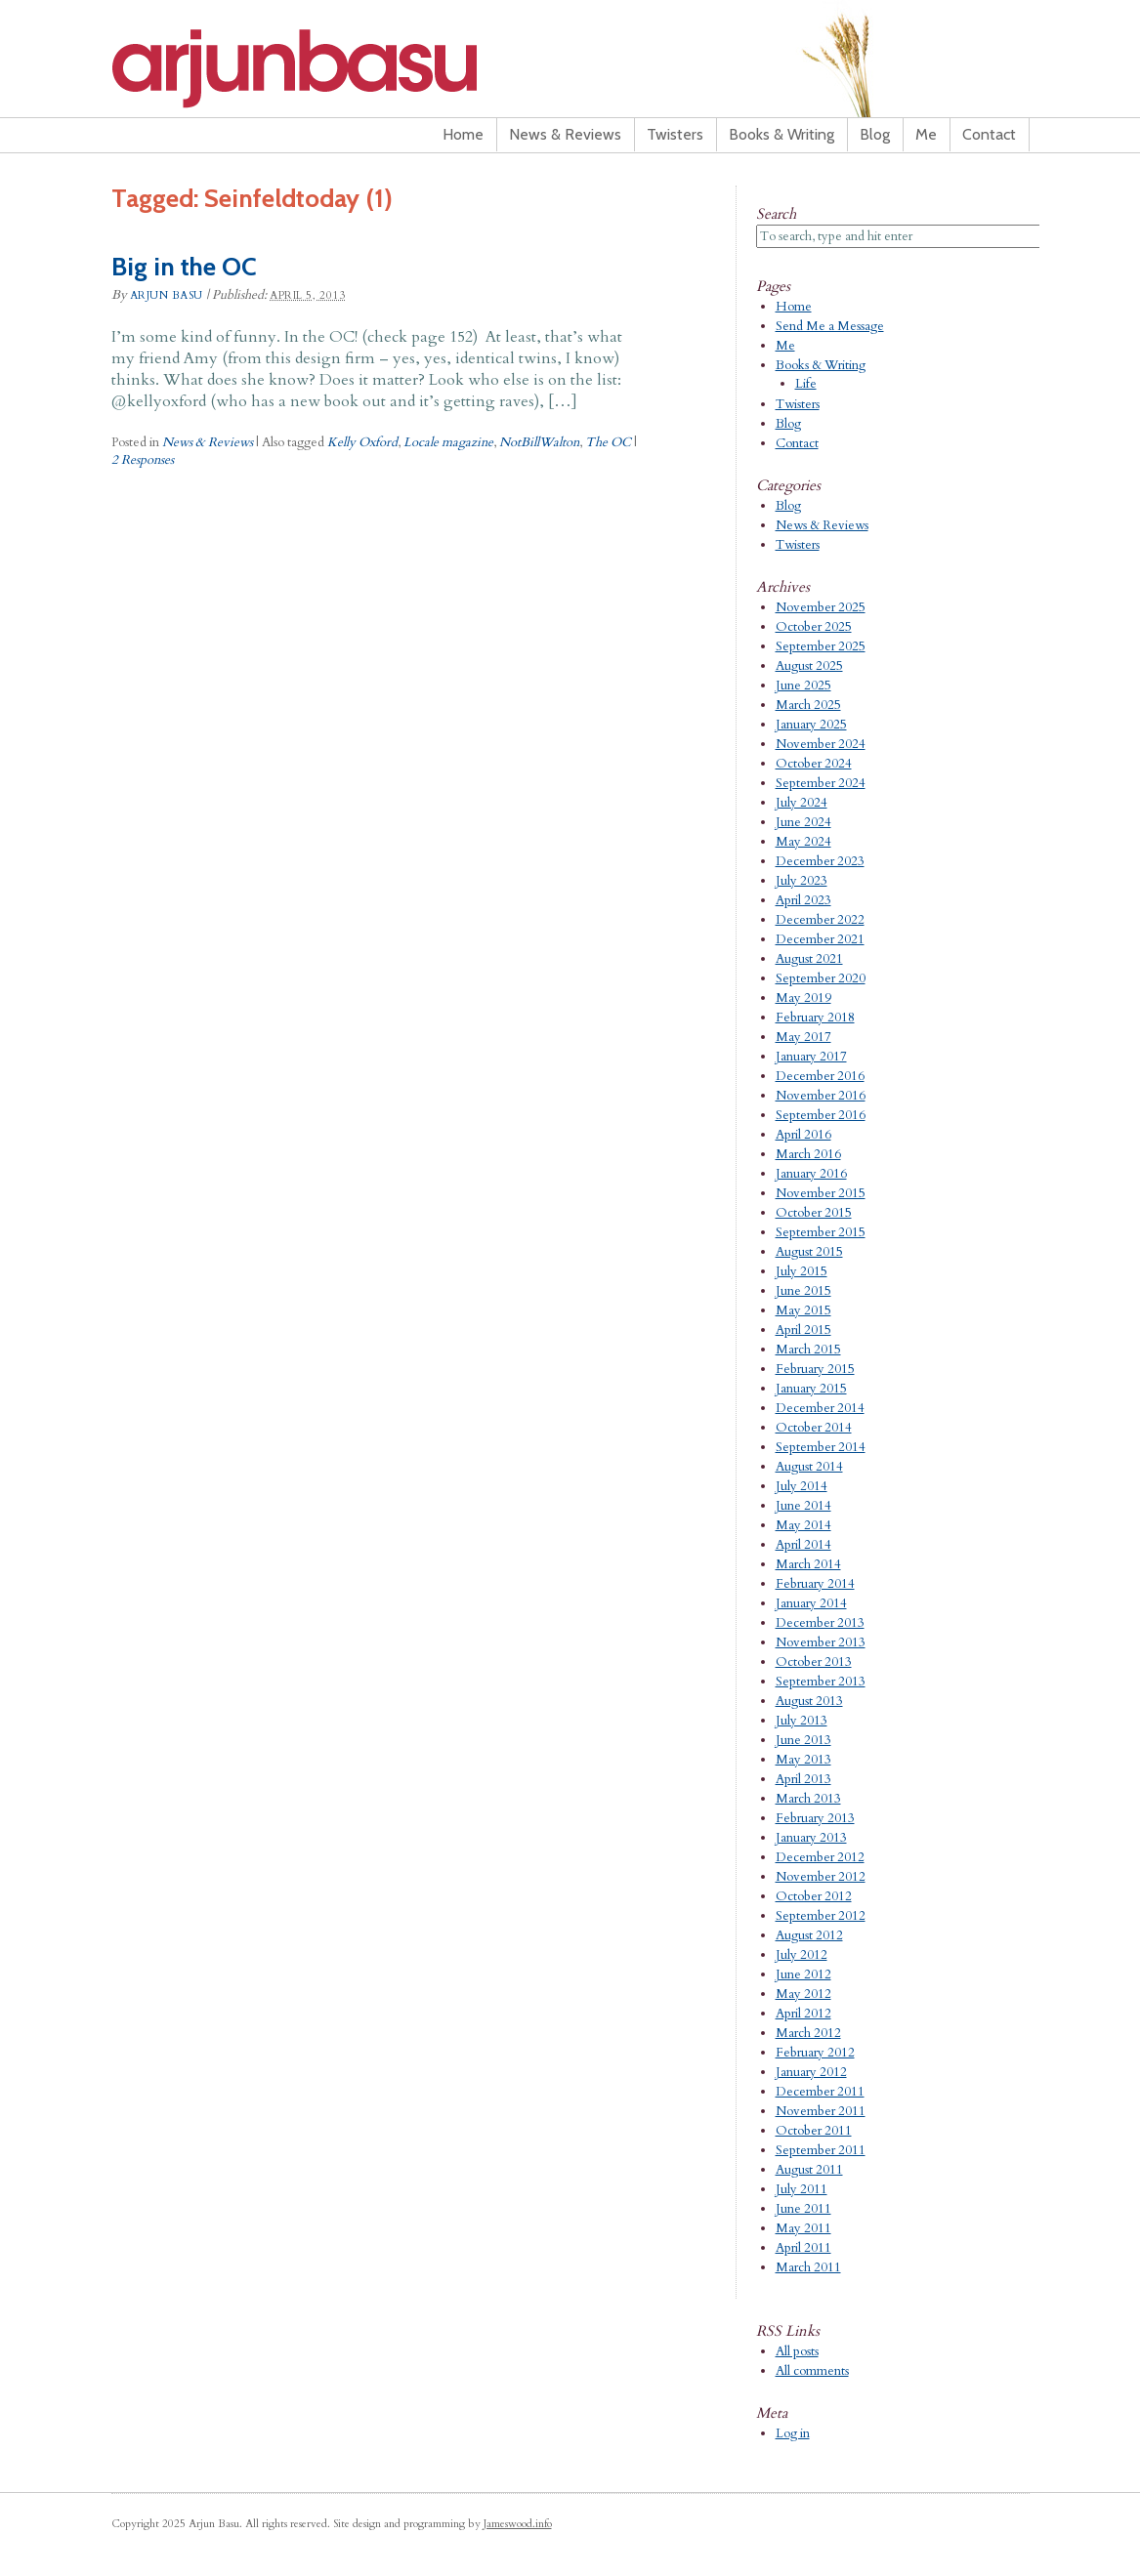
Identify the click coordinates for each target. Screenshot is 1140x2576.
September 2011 (821, 2150)
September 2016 (821, 1115)
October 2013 (814, 1662)
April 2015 (803, 1330)
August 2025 (809, 666)
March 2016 (808, 1154)
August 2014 (809, 1466)
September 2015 (821, 1232)
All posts (797, 2351)
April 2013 (803, 1779)
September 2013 (821, 1681)
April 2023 (803, 900)
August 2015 (809, 1252)
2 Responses (142, 460)
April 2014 (803, 1545)
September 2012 (821, 1916)
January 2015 (811, 1388)
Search (776, 214)
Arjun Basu (355, 68)
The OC (608, 442)
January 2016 (811, 1174)
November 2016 (821, 1095)
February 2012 (815, 2052)
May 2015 (803, 1310)
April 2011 (803, 2248)
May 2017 (803, 1037)
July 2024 (801, 802)
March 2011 (808, 2267)
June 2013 (803, 1740)
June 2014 (803, 1506)
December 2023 (820, 861)
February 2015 (815, 1369)
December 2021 (820, 939)
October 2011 (814, 2131)
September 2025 (821, 646)
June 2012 (803, 1974)
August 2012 (809, 1935)
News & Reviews (565, 134)
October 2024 (814, 763)
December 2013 (820, 1623)
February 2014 (815, 1584)
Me (926, 134)
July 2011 (801, 2189)
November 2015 (821, 1193)
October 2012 (814, 1896)
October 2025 (814, 627)
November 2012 (821, 1877)
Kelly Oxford (362, 442)
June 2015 (803, 1291)
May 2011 (803, 2228)
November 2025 (821, 607)
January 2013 (811, 1838)
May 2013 (803, 1759)
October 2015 (814, 1213)
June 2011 (803, 2209)
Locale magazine (448, 442)
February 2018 (815, 1017)
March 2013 (808, 1798)
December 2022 (820, 920)
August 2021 (809, 959)
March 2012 (808, 2033)
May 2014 (803, 1525)
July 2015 (801, 1271)
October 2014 (814, 1427)
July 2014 (801, 1486)
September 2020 (821, 978)
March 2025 (808, 705)
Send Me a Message (830, 326)
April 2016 (803, 1134)
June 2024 (803, 822)
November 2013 (821, 1642)
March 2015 (808, 1349)
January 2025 (811, 724)
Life (806, 384)
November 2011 (821, 2111)
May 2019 (803, 998)
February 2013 (815, 1818)
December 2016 (820, 1076)
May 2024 (803, 842)
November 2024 (821, 744)
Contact (989, 134)
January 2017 (811, 1056)
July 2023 (801, 881)
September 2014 (821, 1447)
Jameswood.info (518, 2523)
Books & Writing (781, 134)
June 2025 (803, 685)
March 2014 (808, 1564)
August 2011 (809, 2170)
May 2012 (803, 1994)
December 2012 (820, 1857)
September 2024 (821, 783)
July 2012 (801, 1955)
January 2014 (811, 1603)
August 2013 (809, 1701)
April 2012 (803, 2013)
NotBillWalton (539, 442)
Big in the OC (184, 266)
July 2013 (801, 1720)
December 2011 (820, 2091)
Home (463, 134)
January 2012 (811, 2072)
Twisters (675, 134)
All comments (812, 2371)
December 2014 (820, 1408)
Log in (793, 2433)
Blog (875, 134)
